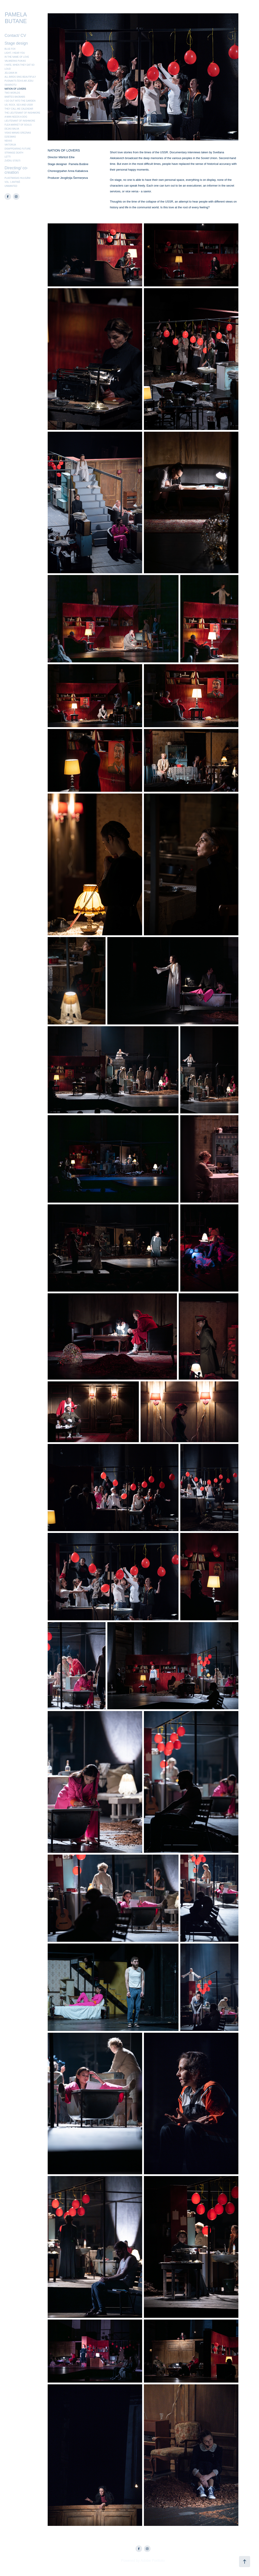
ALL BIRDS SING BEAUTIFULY (20, 77)
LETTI (7, 157)
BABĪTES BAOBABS (14, 97)
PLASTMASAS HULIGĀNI (17, 178)
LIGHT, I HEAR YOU (14, 53)
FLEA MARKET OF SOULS (17, 125)
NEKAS (8, 141)
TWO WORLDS (12, 93)
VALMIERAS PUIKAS (15, 61)
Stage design (16, 43)
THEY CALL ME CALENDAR (18, 109)
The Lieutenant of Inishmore (22, 113)
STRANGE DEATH (13, 153)
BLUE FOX (9, 49)
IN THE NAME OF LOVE (16, 57)
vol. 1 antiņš (12, 182)
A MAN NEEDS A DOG (15, 117)
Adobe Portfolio (153, 2560)
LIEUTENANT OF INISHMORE (19, 121)
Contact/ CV (15, 35)
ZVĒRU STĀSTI (12, 161)
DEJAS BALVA (11, 129)
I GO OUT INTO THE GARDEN (19, 101)
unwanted (10, 186)
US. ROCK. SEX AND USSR (18, 105)
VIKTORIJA (10, 145)
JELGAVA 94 (10, 73)
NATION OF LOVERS (15, 89)
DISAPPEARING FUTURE (17, 149)
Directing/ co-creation (16, 170)
